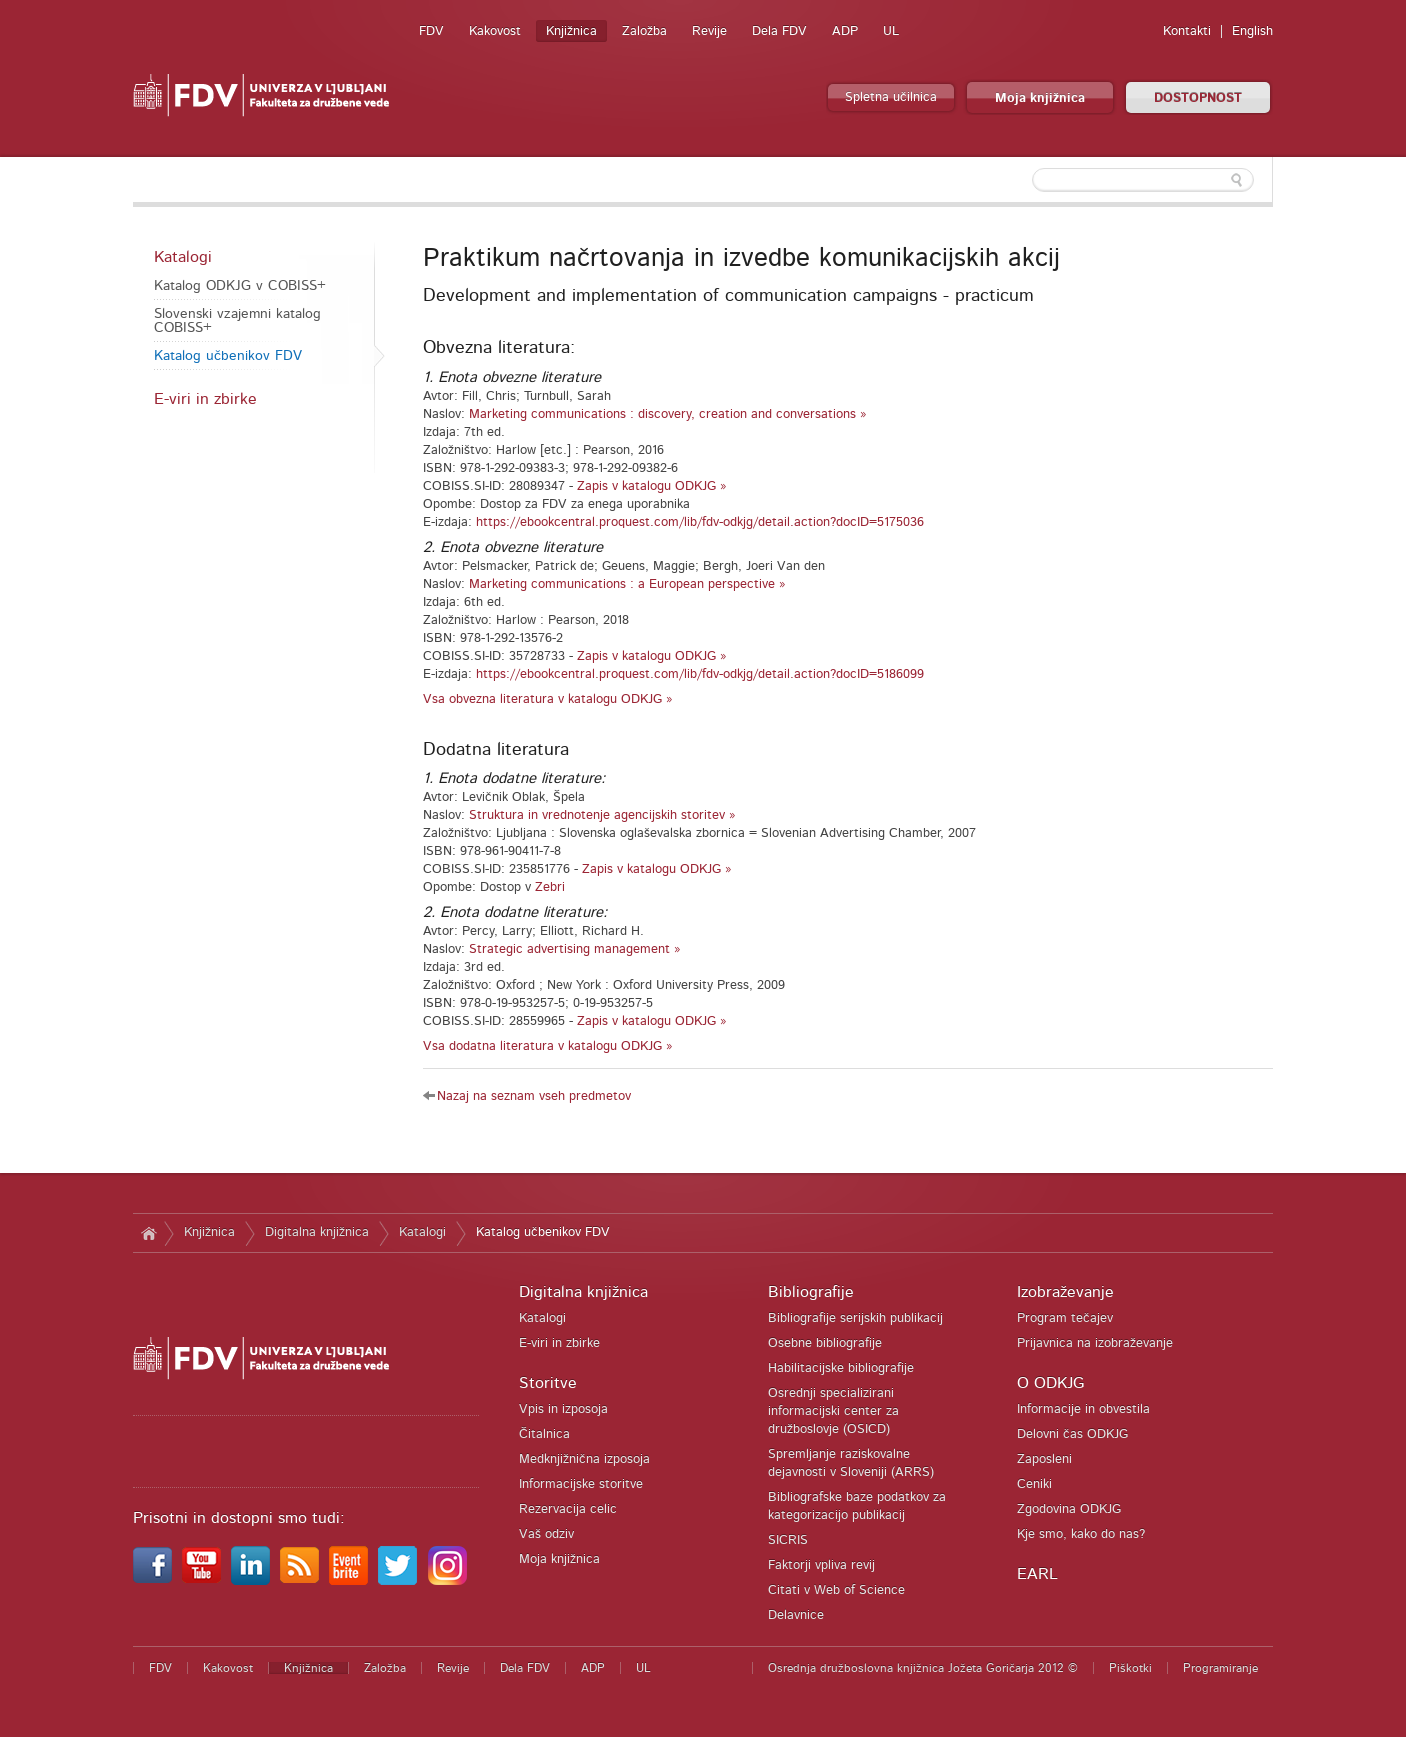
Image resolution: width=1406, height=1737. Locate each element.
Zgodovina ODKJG (1069, 1509)
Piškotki (1130, 1668)
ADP (845, 31)
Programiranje (1220, 1668)
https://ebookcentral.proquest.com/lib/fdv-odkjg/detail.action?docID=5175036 (700, 522)
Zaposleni (1044, 1459)
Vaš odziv (546, 1534)
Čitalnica (544, 1434)
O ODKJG (1050, 1383)
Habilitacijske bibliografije (841, 1368)
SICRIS (788, 1540)
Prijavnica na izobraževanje (1095, 1343)
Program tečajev (1065, 1318)
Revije (709, 31)
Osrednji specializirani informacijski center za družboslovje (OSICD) (833, 1411)
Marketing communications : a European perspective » (627, 584)
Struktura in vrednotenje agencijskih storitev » (602, 815)
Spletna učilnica (891, 97)
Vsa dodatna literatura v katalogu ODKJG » (548, 1046)
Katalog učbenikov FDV (228, 356)
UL (891, 31)
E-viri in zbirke (205, 399)
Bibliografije (811, 1292)
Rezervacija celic (568, 1509)
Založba (644, 31)
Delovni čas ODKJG (1072, 1434)
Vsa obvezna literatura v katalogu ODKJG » (548, 699)
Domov (148, 1233)
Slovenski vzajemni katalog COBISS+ (237, 321)
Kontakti (1187, 31)
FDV (431, 31)
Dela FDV (779, 31)
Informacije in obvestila (1083, 1409)
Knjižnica (571, 31)
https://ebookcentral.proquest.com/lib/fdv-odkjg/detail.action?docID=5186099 (700, 674)
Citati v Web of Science (836, 1590)
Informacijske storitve (581, 1484)
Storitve (548, 1383)
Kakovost (495, 31)
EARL (1037, 1574)
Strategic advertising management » (575, 949)
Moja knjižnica (1040, 98)
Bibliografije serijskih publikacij (855, 1318)
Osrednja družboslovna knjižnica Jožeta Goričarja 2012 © (923, 1668)
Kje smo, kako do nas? (1081, 1534)
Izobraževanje (1065, 1292)
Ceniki (1034, 1484)
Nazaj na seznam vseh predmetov (534, 1096)
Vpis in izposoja (563, 1409)
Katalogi (183, 257)
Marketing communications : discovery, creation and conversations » (668, 414)
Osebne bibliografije (825, 1343)
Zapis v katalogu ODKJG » (652, 486)
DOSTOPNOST (1198, 98)
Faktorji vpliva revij (821, 1565)
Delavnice (796, 1615)
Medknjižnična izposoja (584, 1459)
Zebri (550, 887)
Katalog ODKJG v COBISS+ (240, 286)
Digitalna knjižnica (317, 1232)
